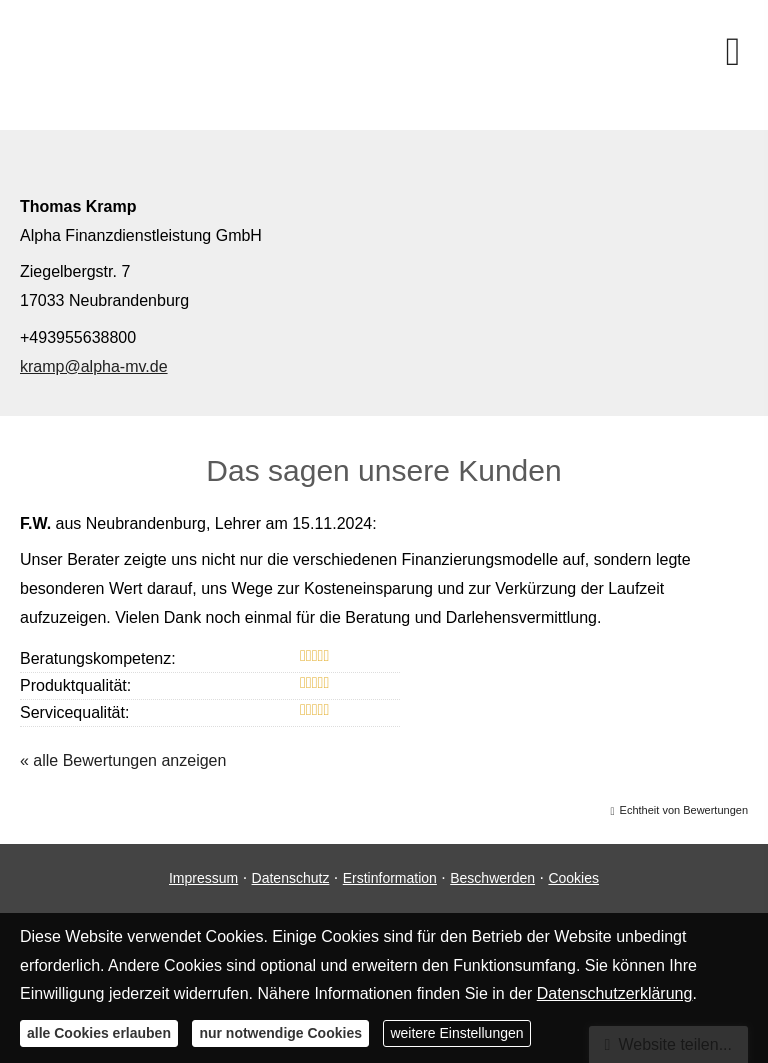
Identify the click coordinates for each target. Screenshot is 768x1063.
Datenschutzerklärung (615, 993)
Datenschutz (291, 878)
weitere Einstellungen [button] (456, 1033)
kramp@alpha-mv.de (94, 366)
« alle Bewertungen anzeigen (123, 760)
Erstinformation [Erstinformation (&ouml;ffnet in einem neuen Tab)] (390, 878)
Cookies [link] (573, 878)
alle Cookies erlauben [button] (99, 1033)
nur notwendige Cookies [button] (280, 1033)
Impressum (203, 878)
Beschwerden (492, 878)
